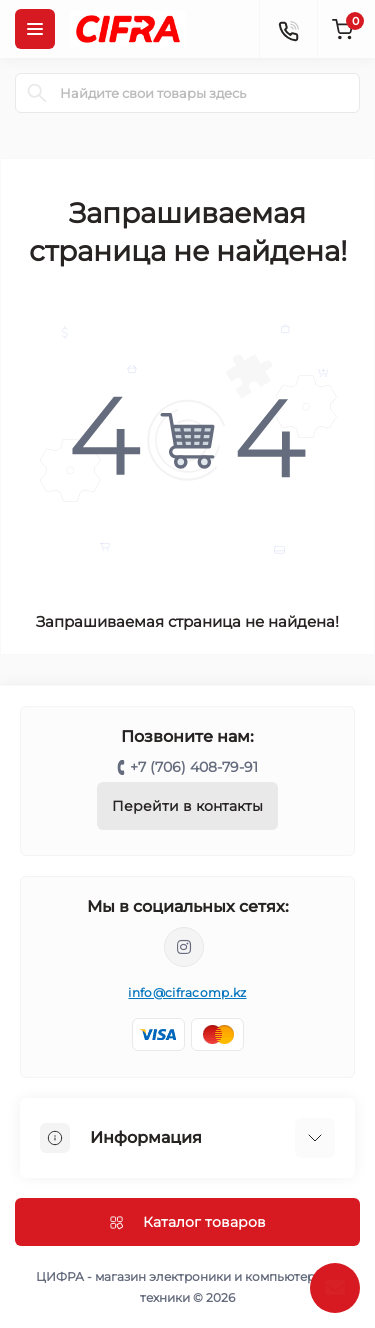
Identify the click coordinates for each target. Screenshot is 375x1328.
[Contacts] (288, 29)
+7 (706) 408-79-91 (194, 767)
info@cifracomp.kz (187, 992)
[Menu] (35, 29)
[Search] (37, 93)
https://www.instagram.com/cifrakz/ (184, 947)
